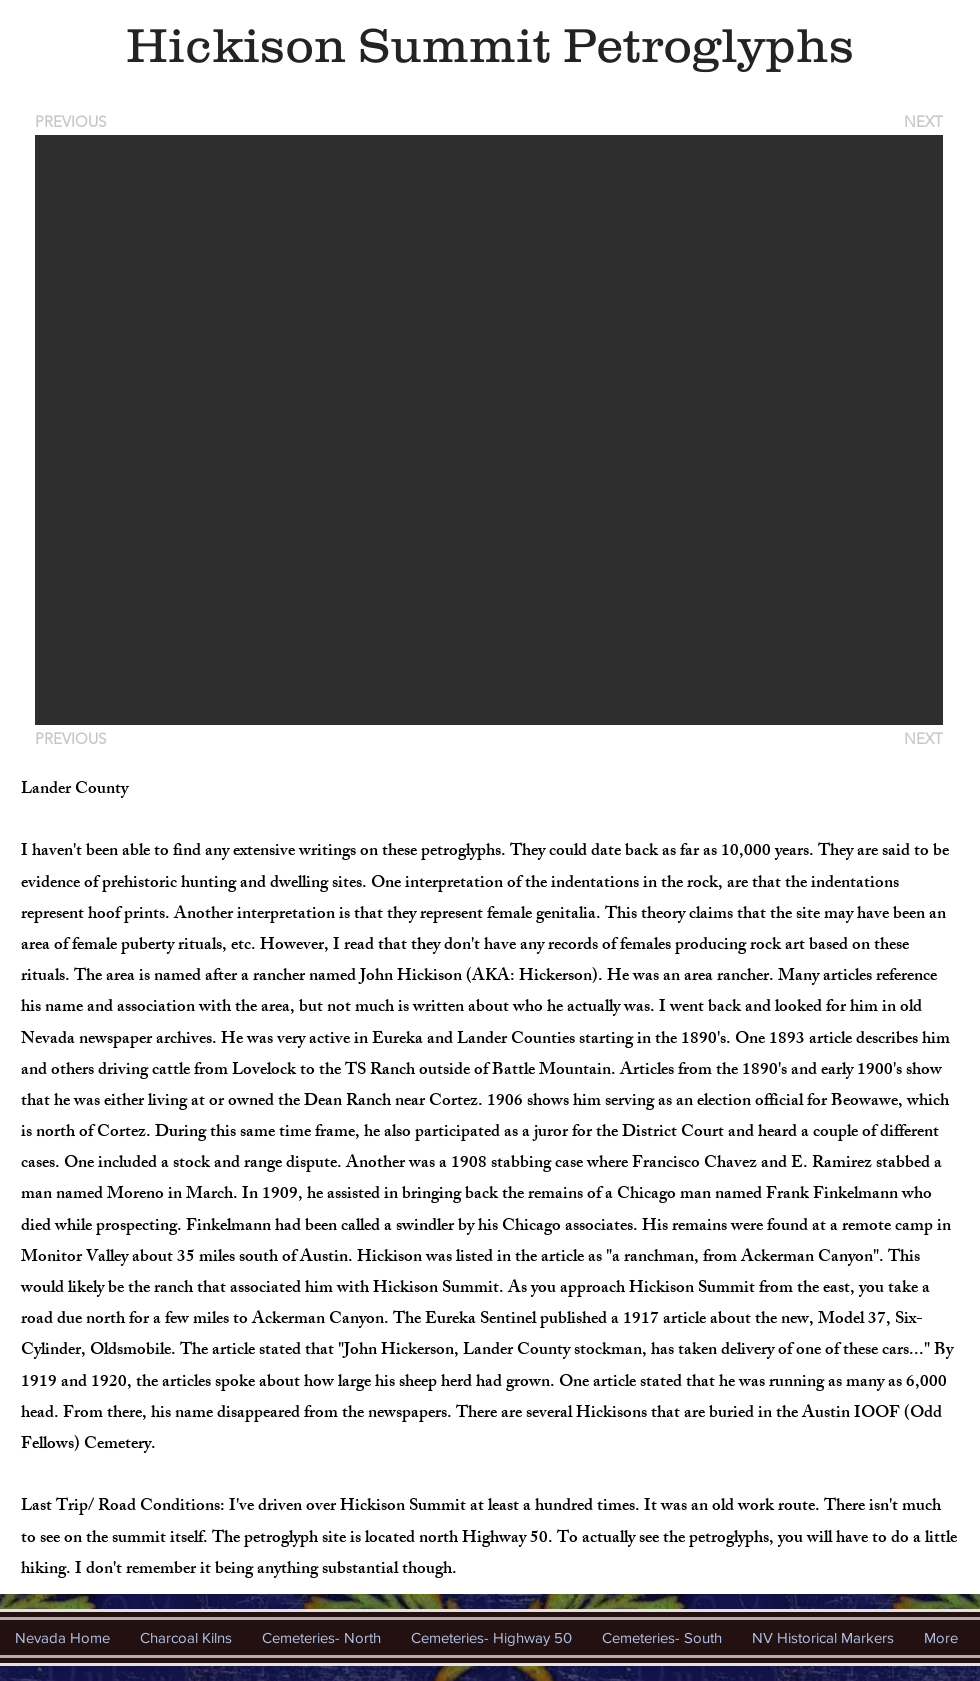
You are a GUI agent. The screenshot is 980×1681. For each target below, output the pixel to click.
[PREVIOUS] (74, 121)
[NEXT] (922, 121)
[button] (489, 430)
